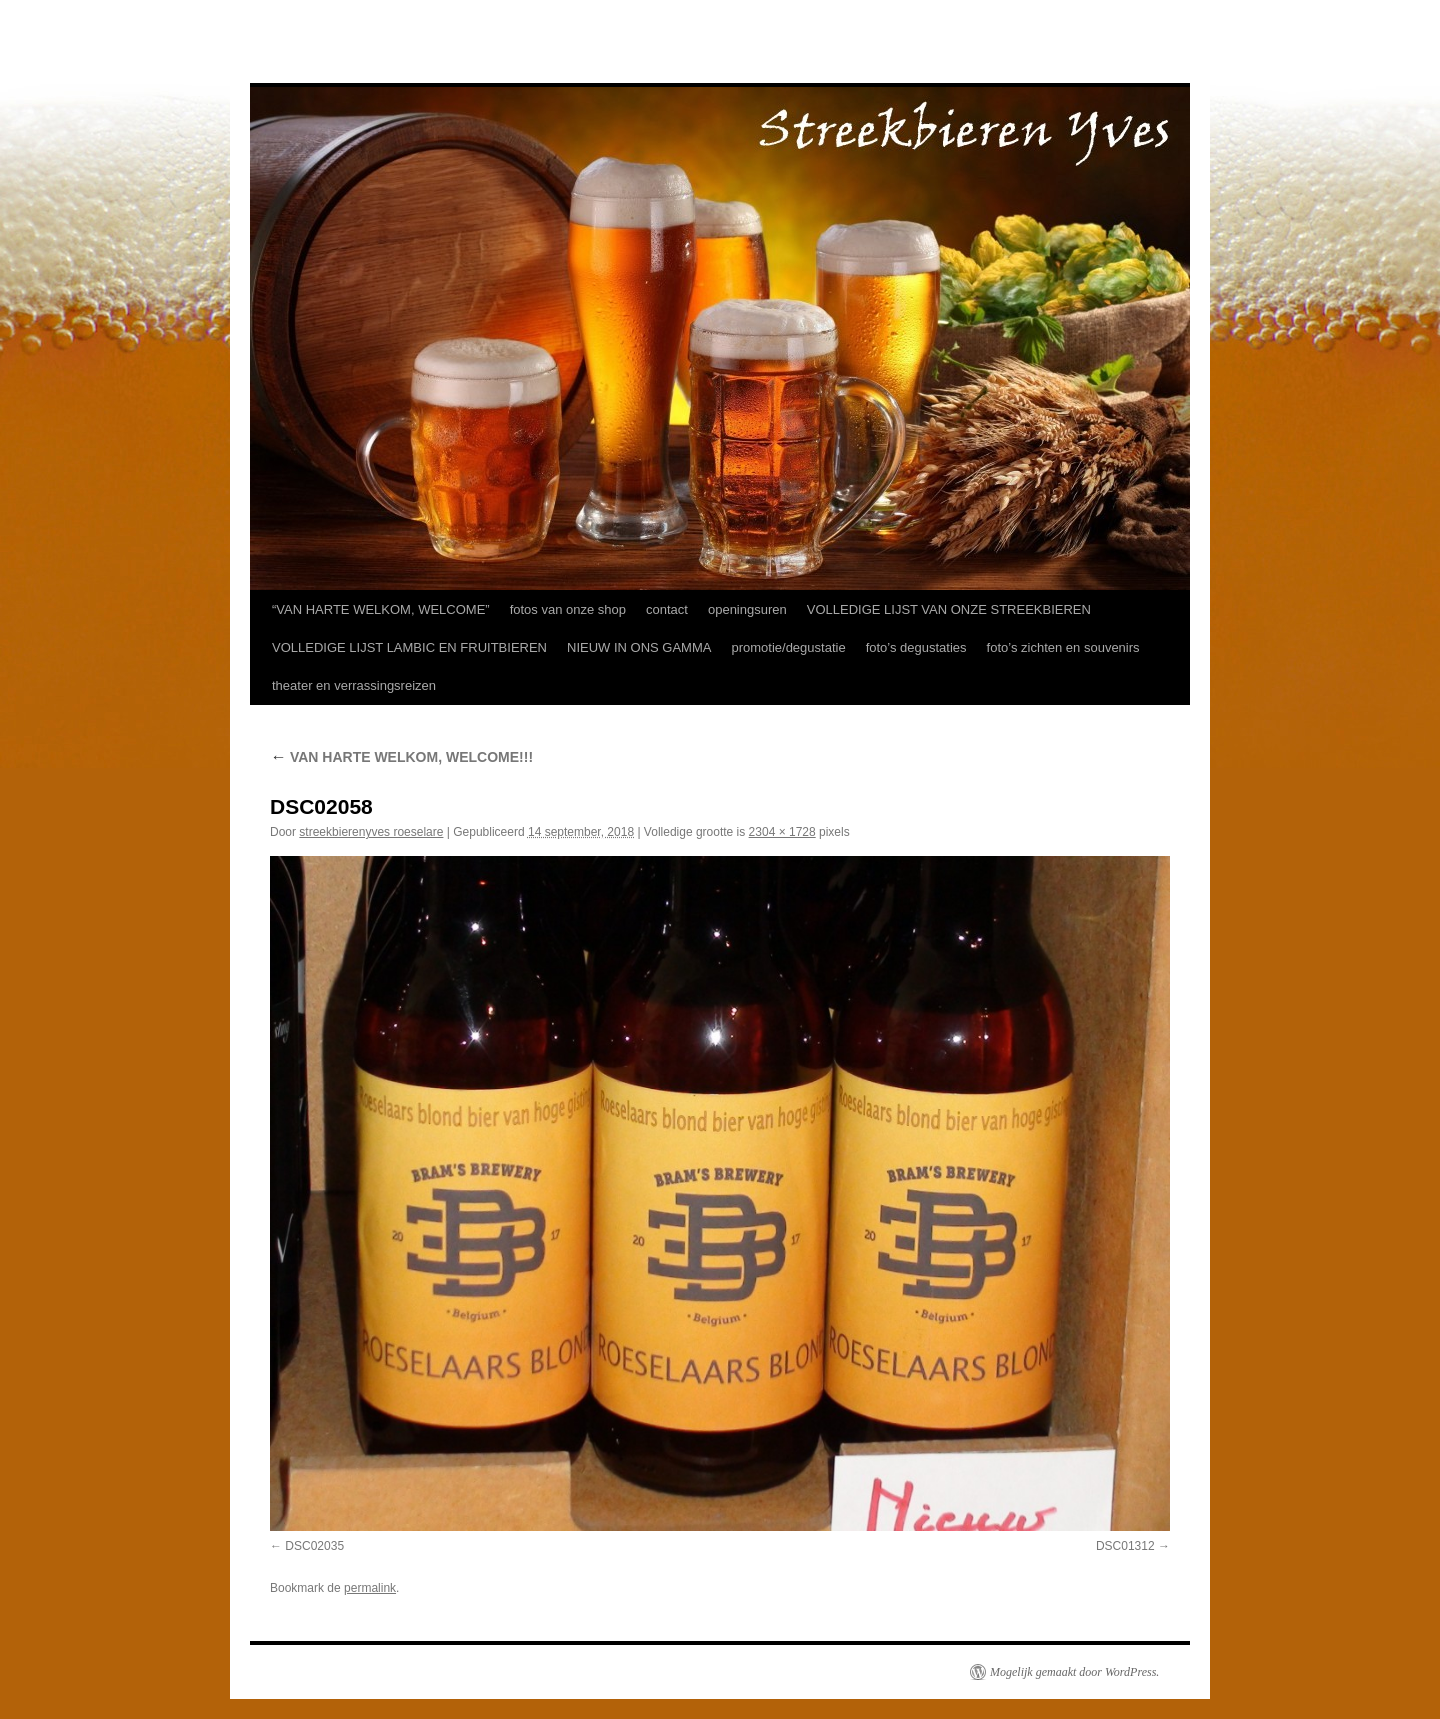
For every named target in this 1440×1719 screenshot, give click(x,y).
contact (667, 609)
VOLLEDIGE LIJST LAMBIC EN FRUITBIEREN (409, 647)
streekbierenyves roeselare (371, 832)
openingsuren (747, 609)
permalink (370, 1588)
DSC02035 (314, 1546)
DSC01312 (1125, 1546)
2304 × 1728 (782, 832)
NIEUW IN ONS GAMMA (639, 647)
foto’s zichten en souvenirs (1063, 647)
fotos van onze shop (568, 609)
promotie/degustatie (788, 647)
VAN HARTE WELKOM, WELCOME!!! (401, 757)
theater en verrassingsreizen (354, 685)
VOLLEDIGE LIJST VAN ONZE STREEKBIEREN (949, 609)
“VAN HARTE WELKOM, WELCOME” (381, 609)
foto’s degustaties (916, 647)
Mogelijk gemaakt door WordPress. (1074, 1672)
